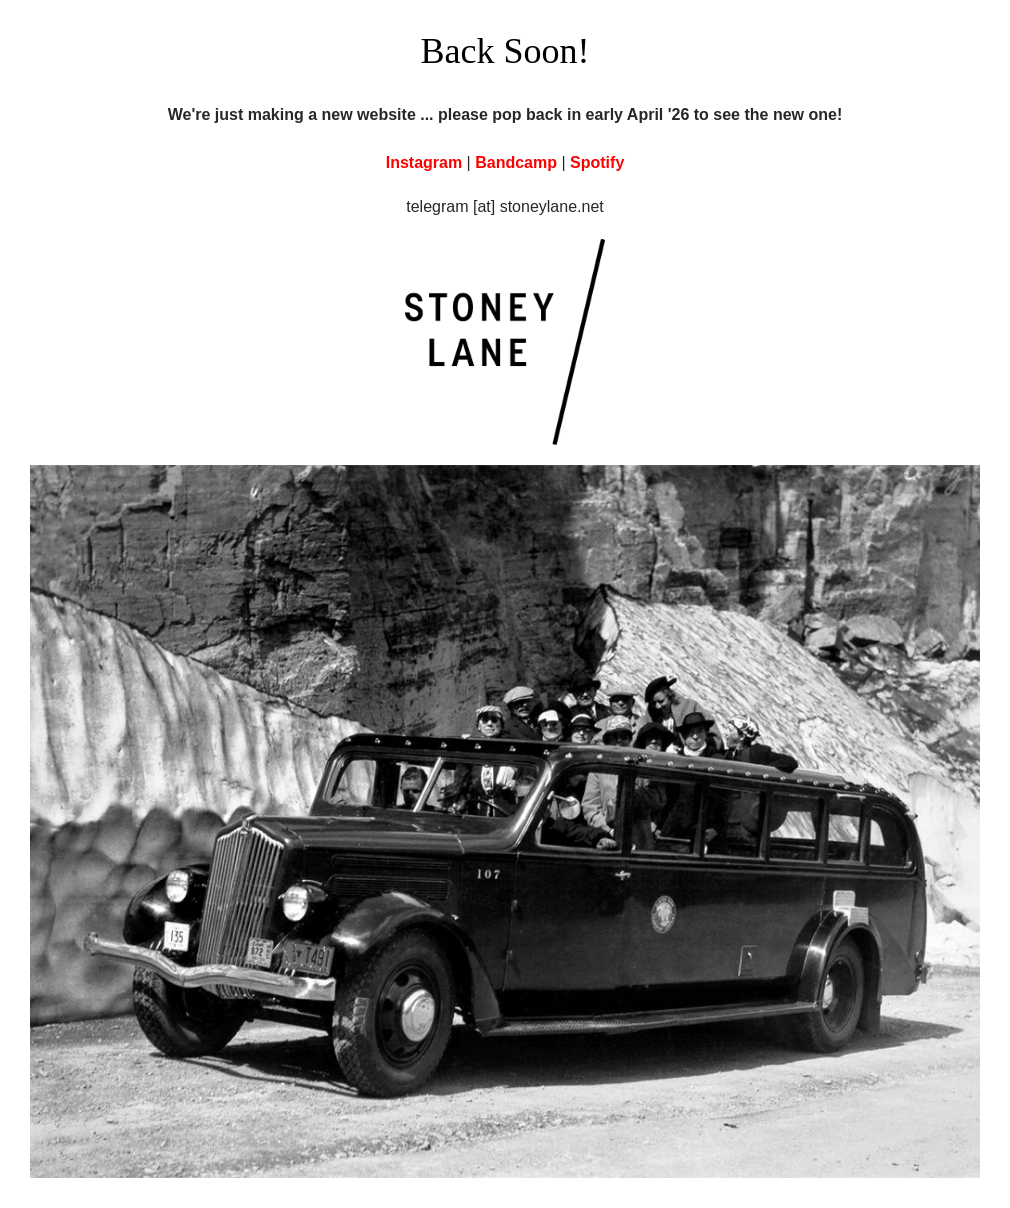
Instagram (424, 162)
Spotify (597, 162)
